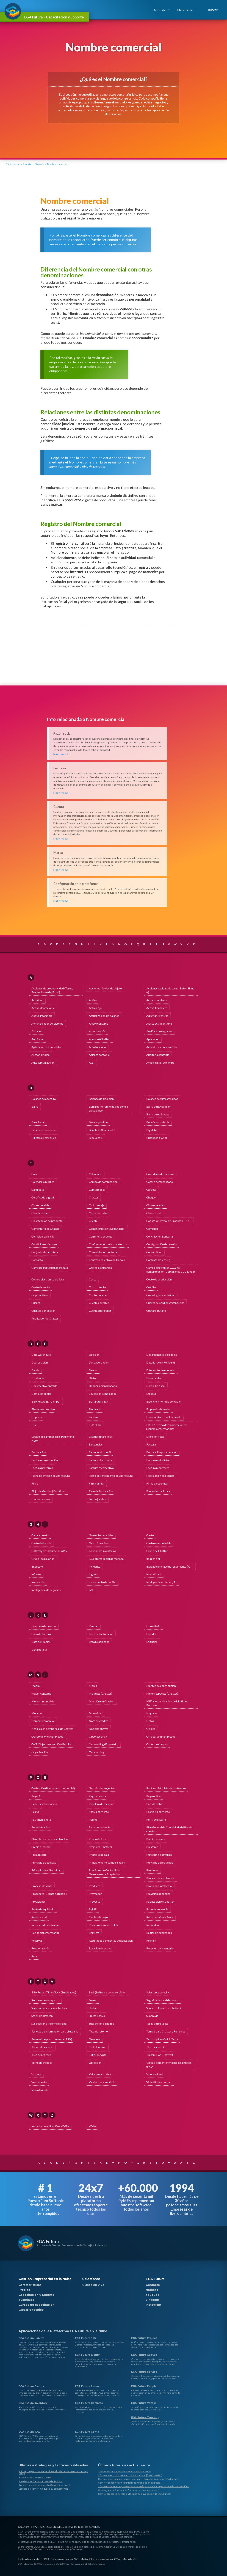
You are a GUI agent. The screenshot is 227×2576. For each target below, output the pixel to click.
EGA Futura (47, 2241)
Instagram (153, 2304)
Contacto (153, 2285)
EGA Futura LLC (54, 2526)
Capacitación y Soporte (36, 2295)
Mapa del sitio (130, 2559)
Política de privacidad (29, 2559)
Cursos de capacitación (36, 2304)
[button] (212, 10)
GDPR (46, 2559)
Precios (24, 2290)
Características (30, 2285)
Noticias (152, 2290)
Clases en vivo (93, 2285)
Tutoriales (26, 2299)
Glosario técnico (31, 2309)
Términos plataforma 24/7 (65, 2559)
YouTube (152, 2295)
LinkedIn (152, 2299)
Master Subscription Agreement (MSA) (101, 2559)
